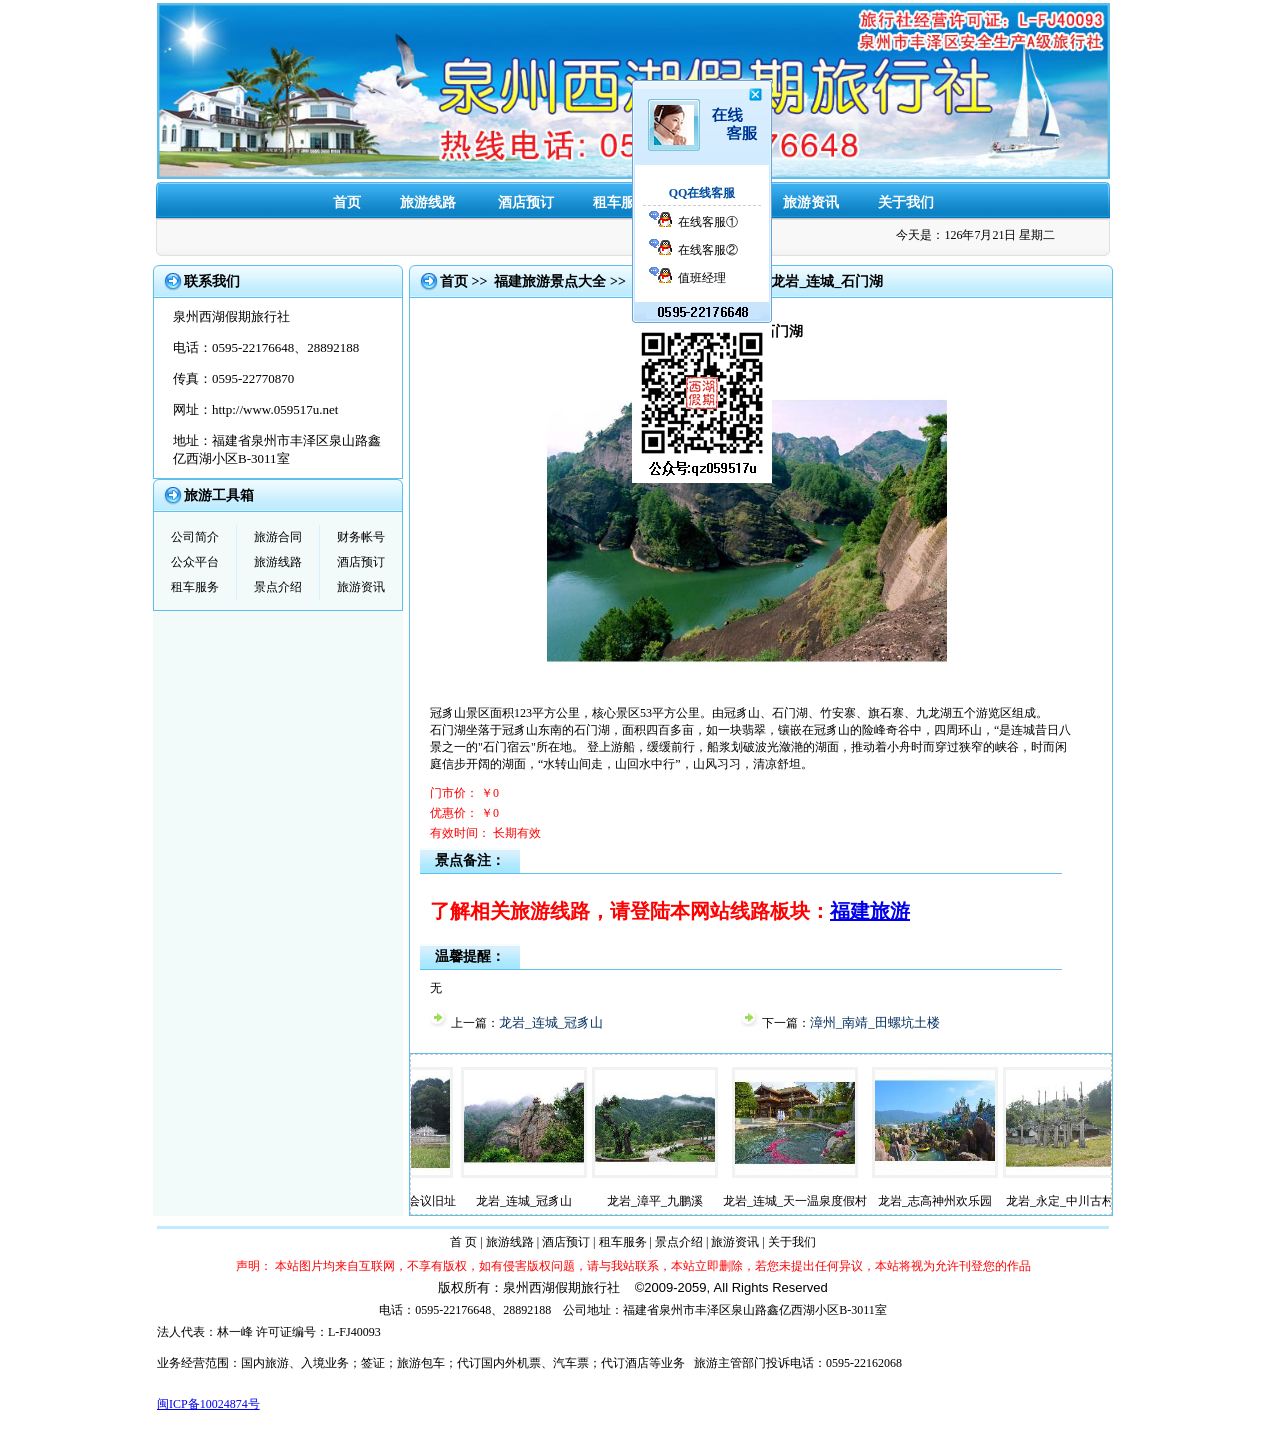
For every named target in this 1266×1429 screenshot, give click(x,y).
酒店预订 (526, 202)
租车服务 (621, 202)
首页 (347, 202)
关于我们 (906, 202)
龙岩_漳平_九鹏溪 (666, 1201)
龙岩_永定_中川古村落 (1077, 1201)
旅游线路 (428, 202)
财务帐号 (361, 537)
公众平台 (195, 562)
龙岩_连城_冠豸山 (551, 1022)
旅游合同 (278, 537)
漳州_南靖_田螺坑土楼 (875, 1022)
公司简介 (195, 537)
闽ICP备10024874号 (208, 1404)
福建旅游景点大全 (550, 281)
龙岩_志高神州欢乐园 (946, 1201)
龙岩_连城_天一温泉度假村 (806, 1201)
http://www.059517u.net (275, 409)
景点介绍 (716, 202)
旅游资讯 (811, 202)
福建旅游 (870, 911)
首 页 (463, 1242)
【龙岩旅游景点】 (689, 281)
